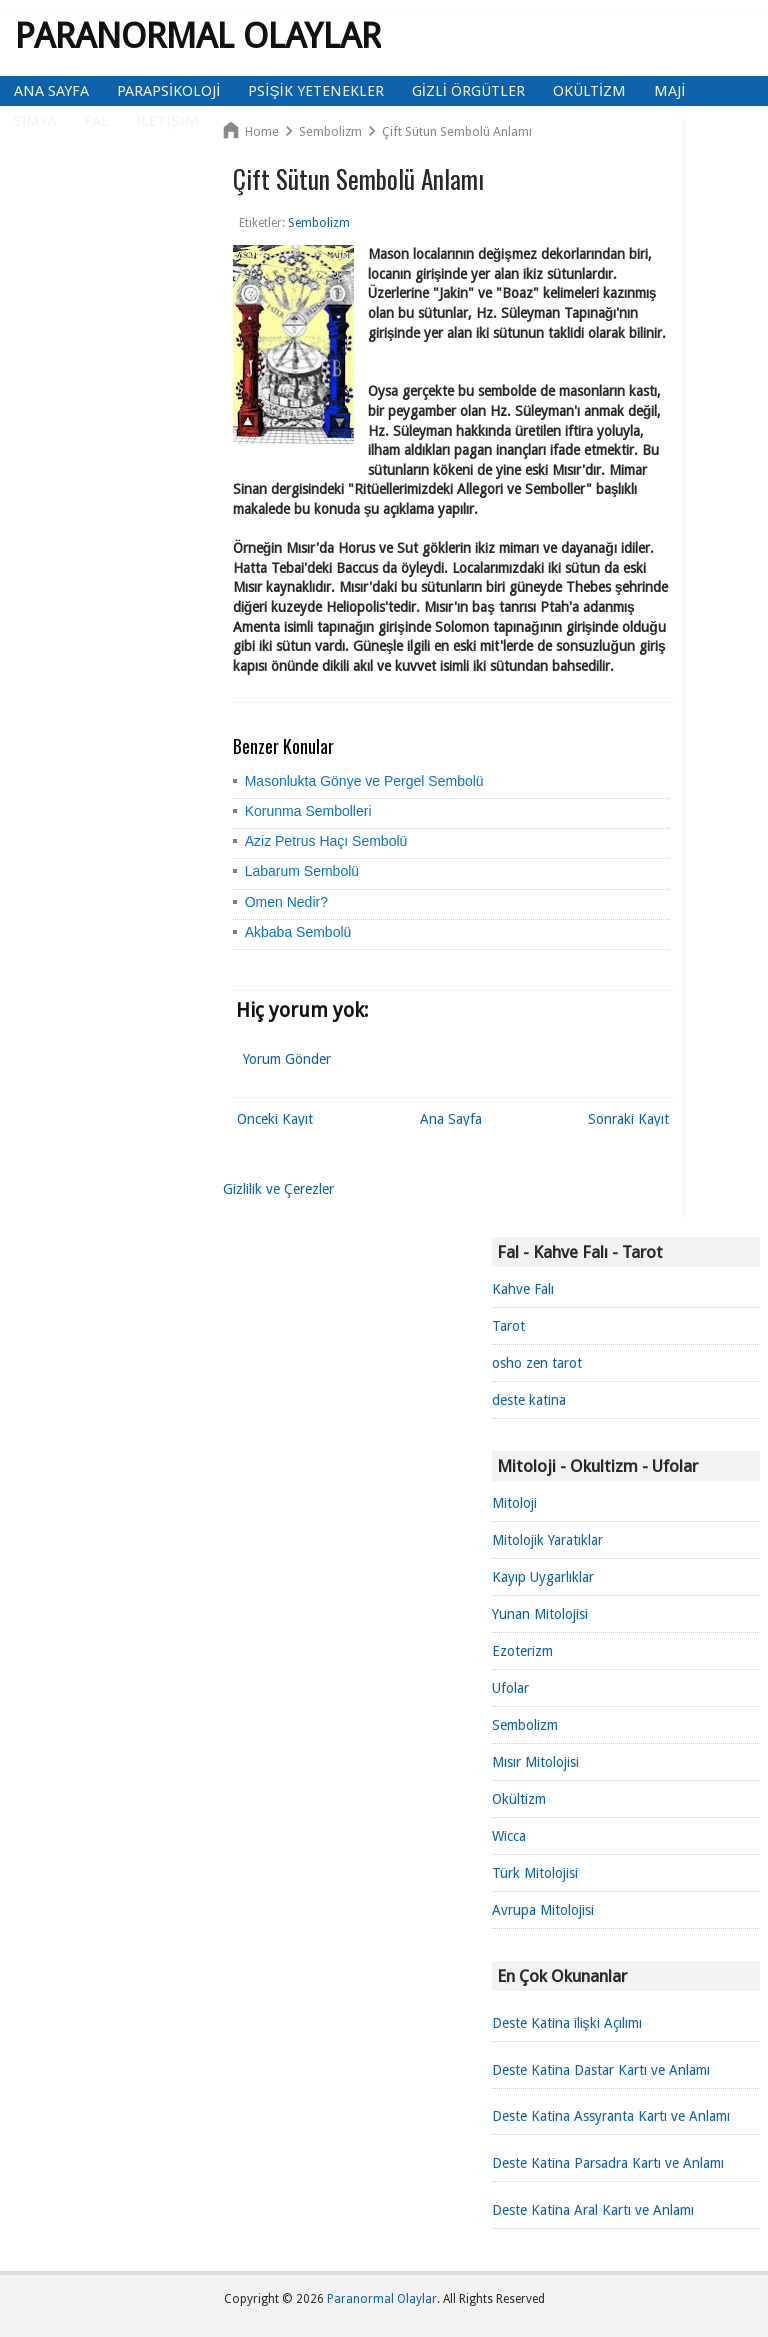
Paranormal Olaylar (198, 35)
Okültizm (589, 91)
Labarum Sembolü (302, 871)
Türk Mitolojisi (535, 1873)
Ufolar (510, 1688)
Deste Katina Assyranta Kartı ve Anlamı (611, 2116)
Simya (35, 121)
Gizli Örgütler (468, 91)
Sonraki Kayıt (628, 1119)
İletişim (168, 121)
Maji (669, 91)
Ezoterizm (522, 1651)
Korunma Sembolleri (308, 811)
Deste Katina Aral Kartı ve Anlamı (593, 2210)
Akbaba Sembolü (298, 932)
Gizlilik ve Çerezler (278, 1189)
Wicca (509, 1836)
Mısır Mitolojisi (535, 1762)
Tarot (508, 1326)
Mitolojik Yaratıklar (547, 1540)
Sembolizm (525, 1725)
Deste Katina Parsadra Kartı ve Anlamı (608, 2163)
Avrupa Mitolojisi (543, 1910)
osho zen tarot (537, 1363)
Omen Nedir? (286, 902)
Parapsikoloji (168, 91)
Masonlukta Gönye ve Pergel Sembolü (364, 781)
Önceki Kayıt (275, 1119)
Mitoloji (514, 1503)
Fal (96, 121)
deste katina (529, 1400)
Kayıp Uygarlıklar (543, 1577)
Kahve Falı (523, 1289)
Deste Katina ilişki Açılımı (567, 2023)
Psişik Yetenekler (315, 91)
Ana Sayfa (51, 91)
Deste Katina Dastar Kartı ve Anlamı (601, 2070)
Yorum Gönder (287, 1059)
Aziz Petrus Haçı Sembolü (326, 841)
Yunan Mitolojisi (540, 1614)
